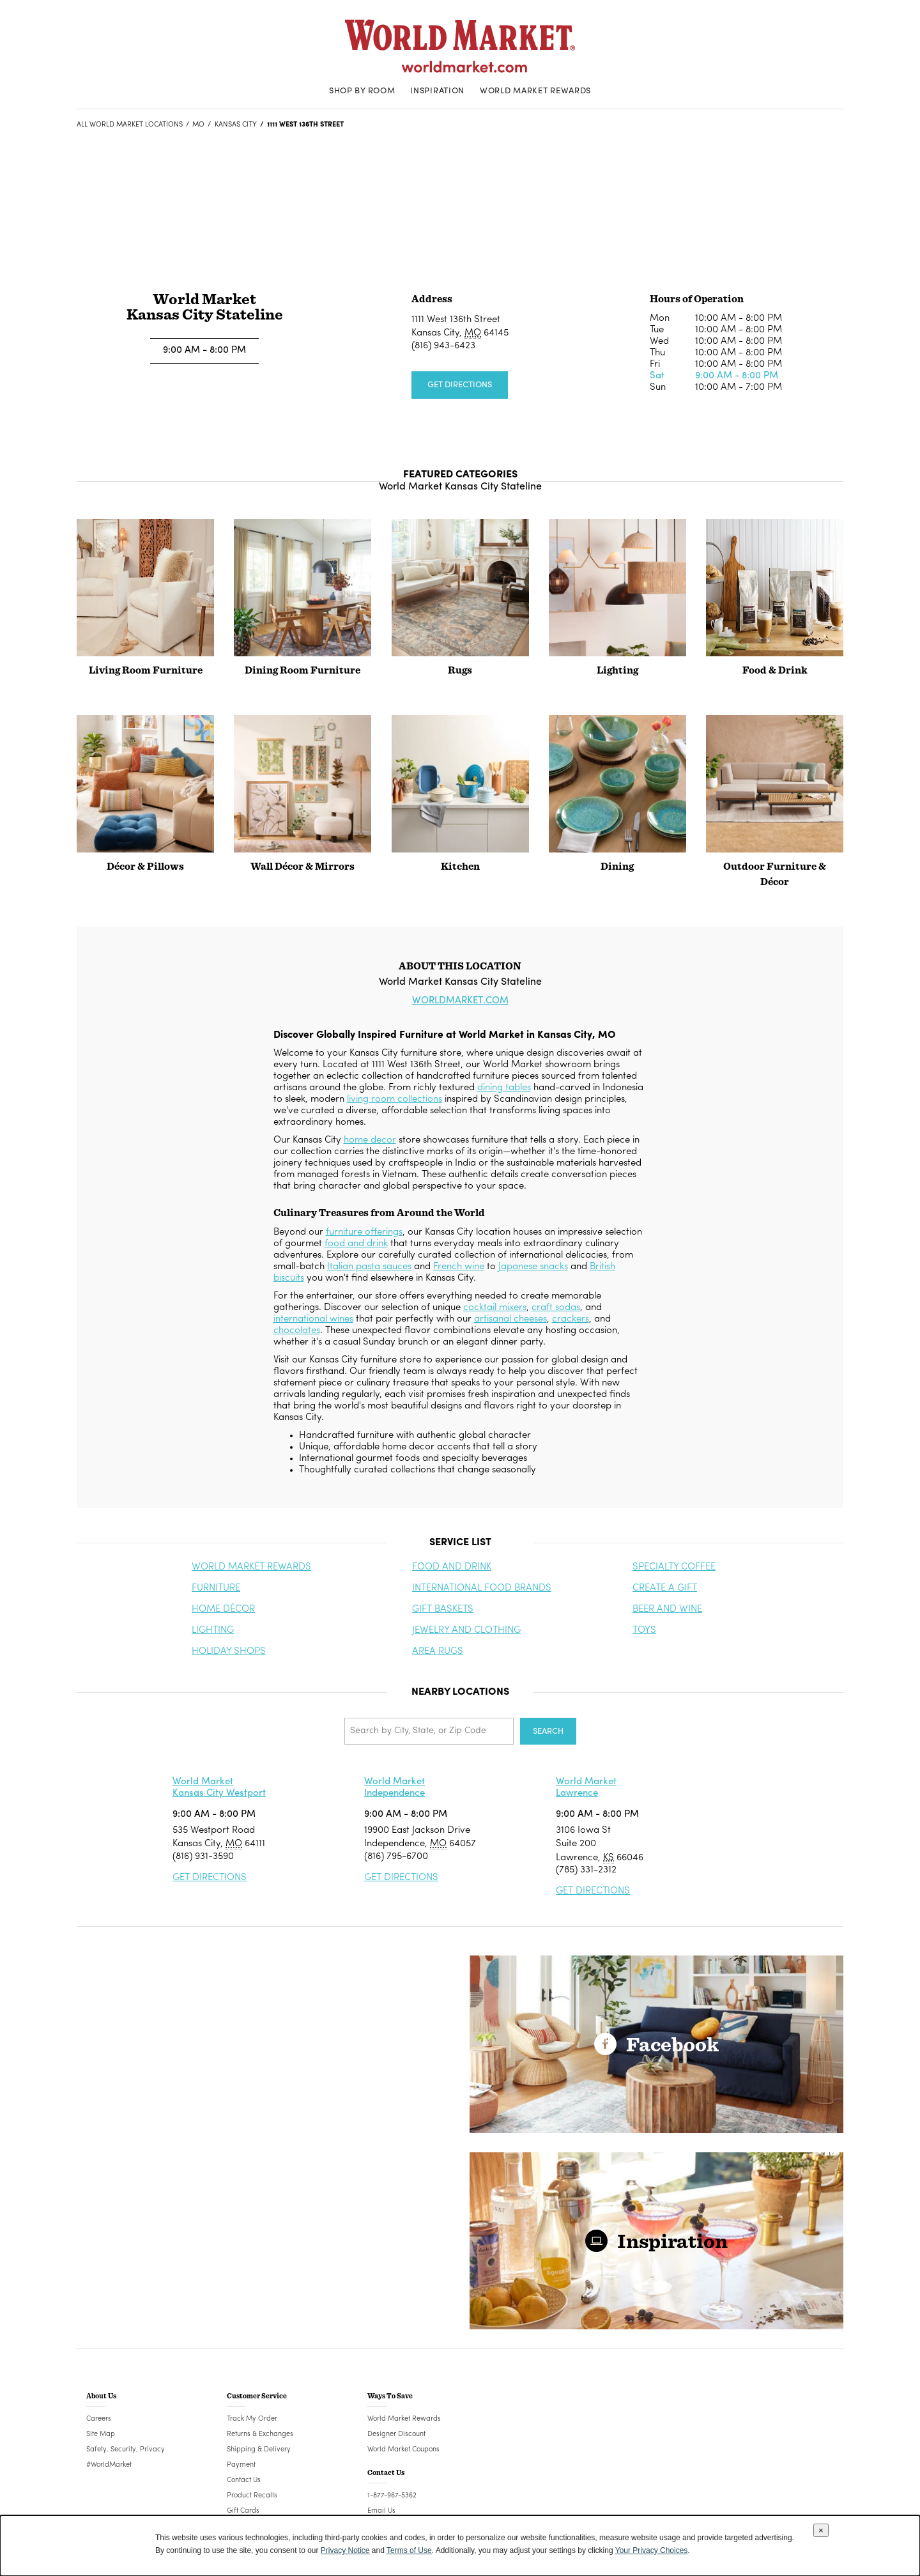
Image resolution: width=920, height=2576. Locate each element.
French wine (458, 1267)
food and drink (356, 1244)
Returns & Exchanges (260, 2434)
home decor (370, 1140)
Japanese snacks (533, 1267)
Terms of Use (409, 2550)
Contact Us (244, 2480)
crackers (570, 1319)
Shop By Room (362, 91)
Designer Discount (396, 2434)
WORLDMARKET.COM (460, 1001)
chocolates (296, 1331)
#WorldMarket (109, 2465)
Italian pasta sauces (369, 1267)
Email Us (381, 2511)
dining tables (504, 1088)
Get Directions (459, 385)
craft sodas (556, 1308)
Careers (98, 2419)
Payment (241, 2465)
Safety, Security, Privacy (125, 2449)
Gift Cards (243, 2511)
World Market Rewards (535, 91)
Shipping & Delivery (259, 2449)
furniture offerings (364, 1232)
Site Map (100, 2434)
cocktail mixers (494, 1308)
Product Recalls (252, 2495)
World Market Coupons (403, 2449)
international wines (313, 1319)
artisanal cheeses (510, 1319)
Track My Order (252, 2419)
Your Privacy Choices (651, 2550)
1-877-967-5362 (392, 2495)
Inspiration (437, 91)
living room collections (394, 1099)
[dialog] (460, 2545)
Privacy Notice (345, 2550)
